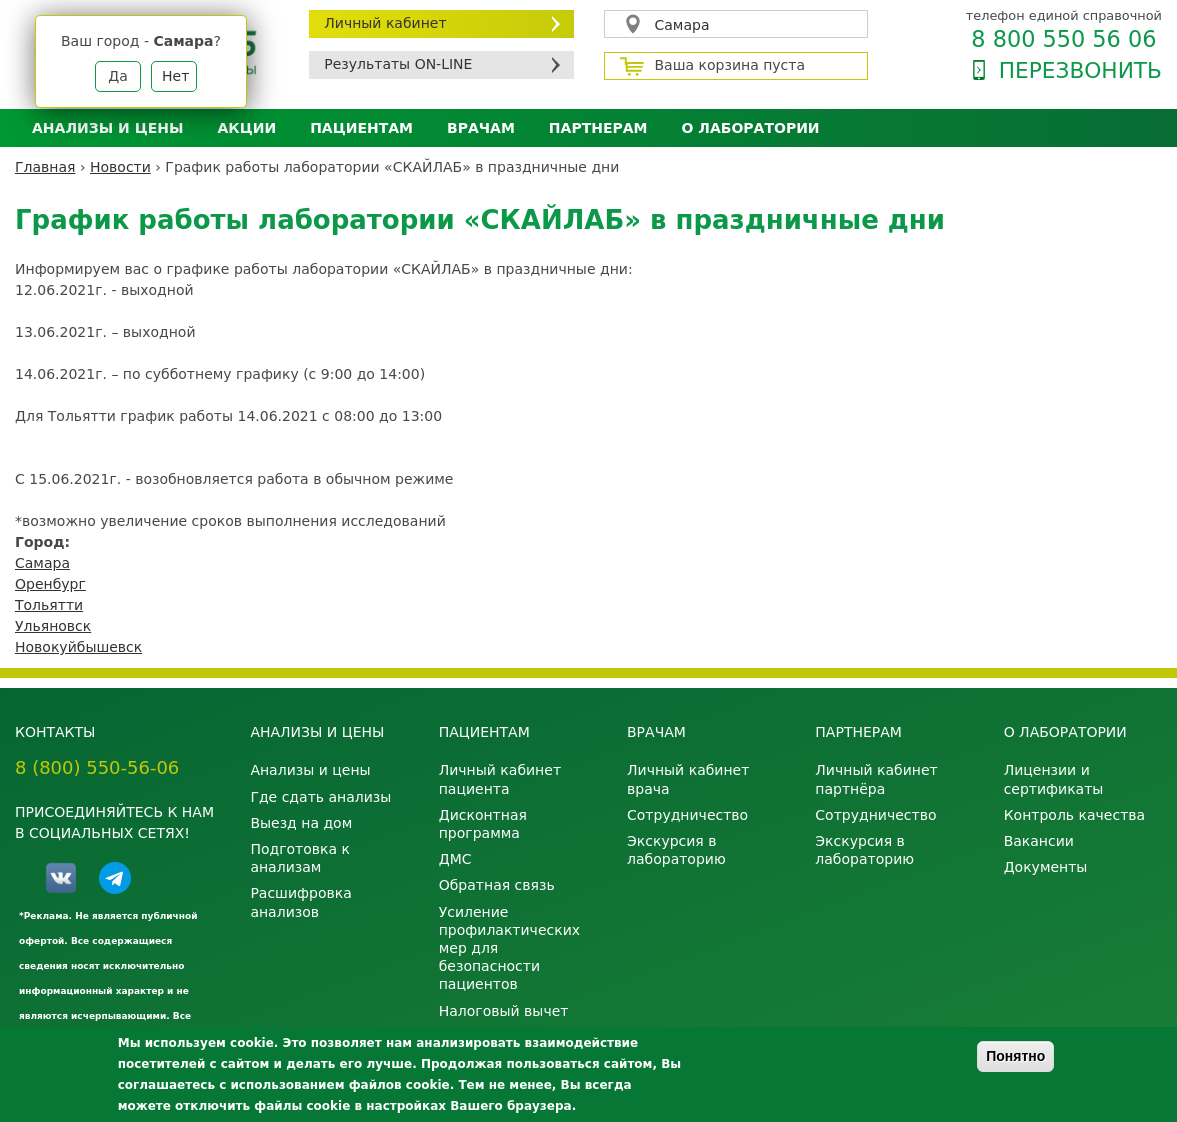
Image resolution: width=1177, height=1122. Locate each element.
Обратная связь (497, 885)
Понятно (1015, 1056)
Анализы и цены (107, 128)
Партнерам (598, 128)
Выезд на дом (301, 823)
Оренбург (50, 584)
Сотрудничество (687, 815)
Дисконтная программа (483, 824)
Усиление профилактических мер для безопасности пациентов (509, 948)
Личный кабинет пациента (500, 779)
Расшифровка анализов (300, 902)
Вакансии (1039, 841)
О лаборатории (751, 128)
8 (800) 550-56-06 (97, 767)
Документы (1046, 867)
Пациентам (361, 128)
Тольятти (49, 605)
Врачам (481, 128)
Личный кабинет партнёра (876, 779)
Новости (120, 167)
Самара (682, 25)
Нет (175, 76)
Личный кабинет (385, 23)
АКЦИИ (246, 128)
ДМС (455, 859)
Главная (45, 167)
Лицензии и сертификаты (1054, 779)
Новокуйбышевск (78, 647)
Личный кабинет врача (688, 779)
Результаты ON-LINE (398, 64)
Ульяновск (53, 626)
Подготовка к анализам (300, 858)
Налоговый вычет (504, 1011)
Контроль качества (1075, 815)
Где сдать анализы (320, 797)
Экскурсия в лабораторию (676, 850)
